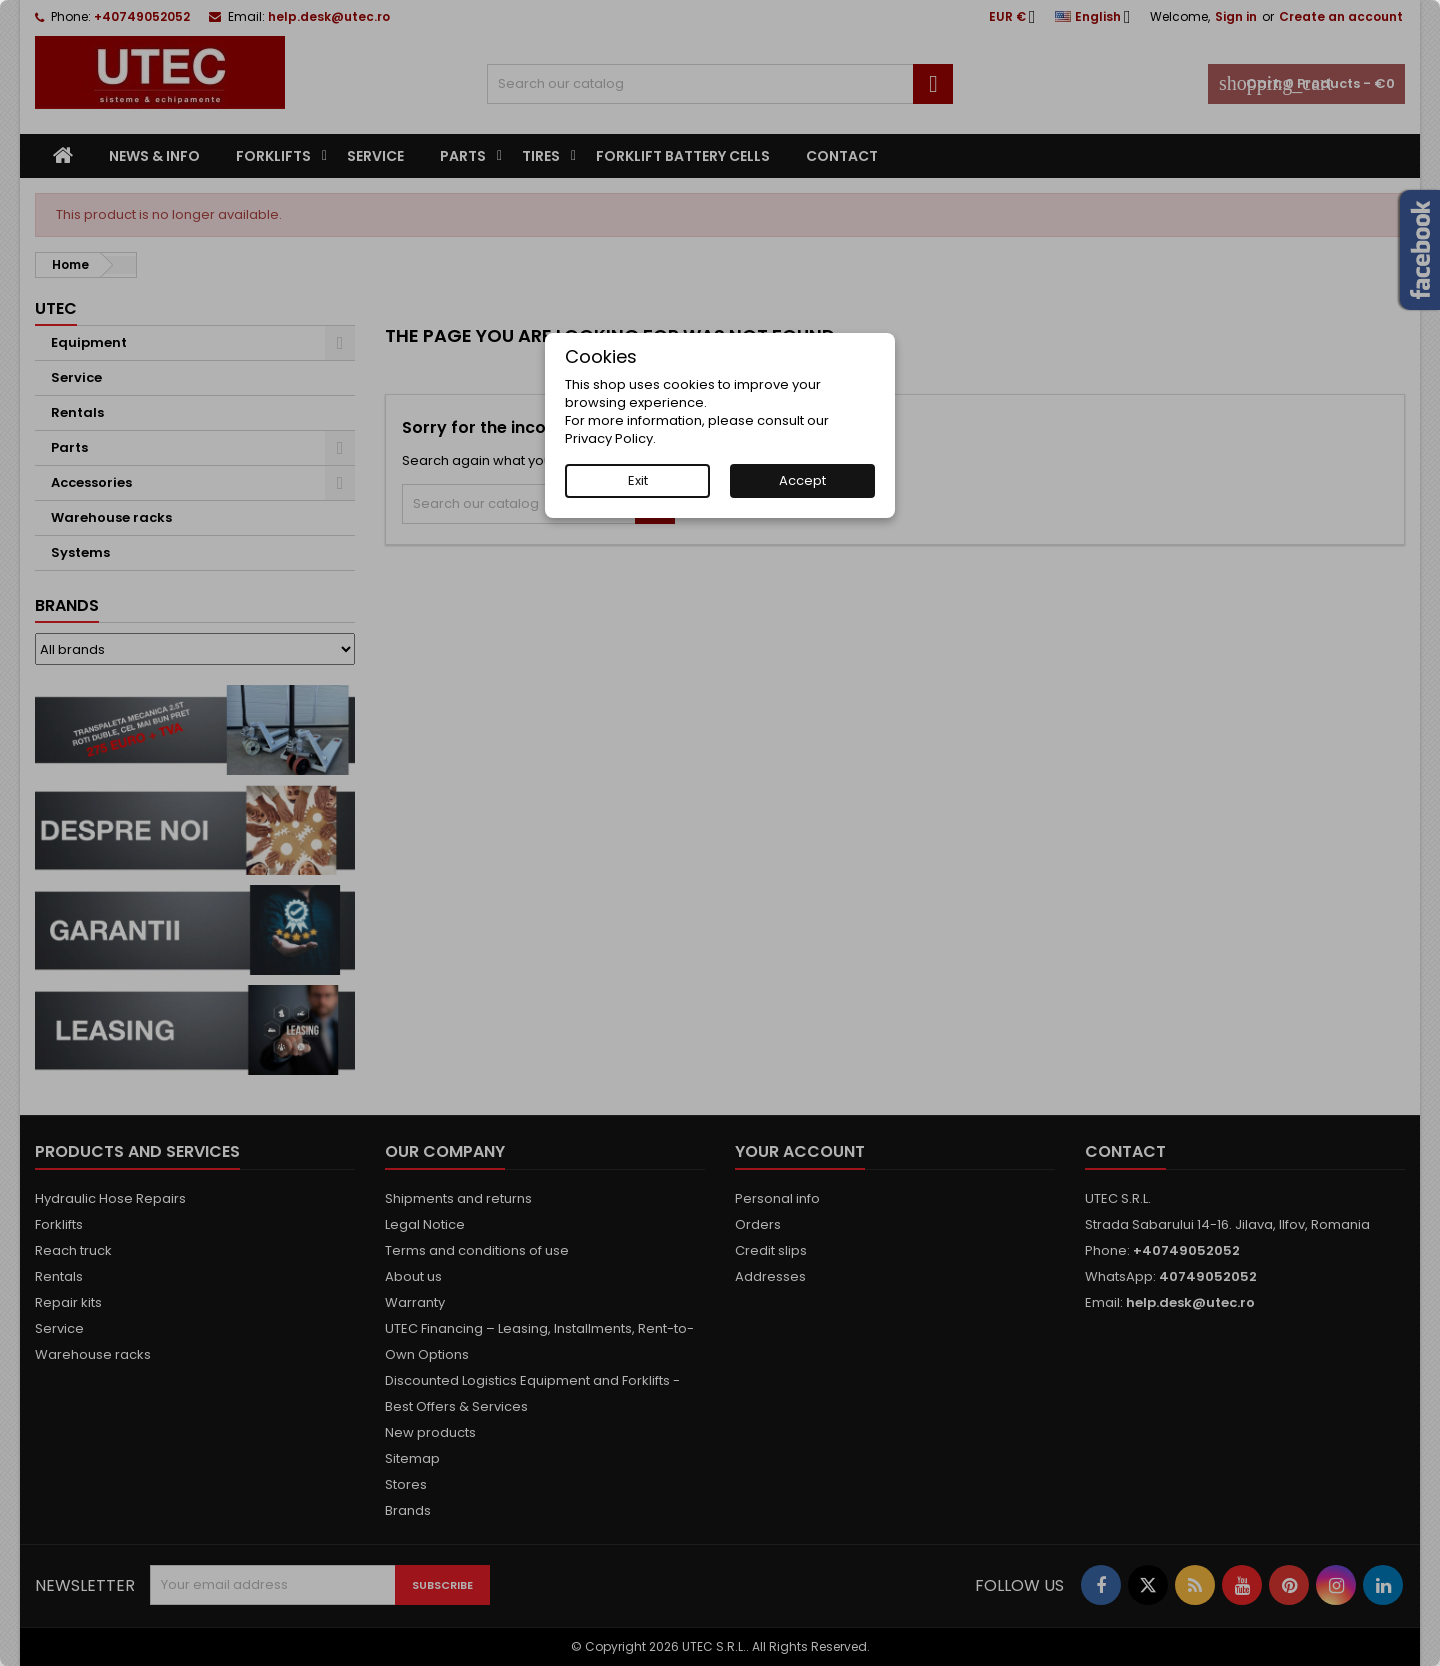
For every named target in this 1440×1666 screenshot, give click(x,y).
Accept (802, 480)
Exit (638, 480)
